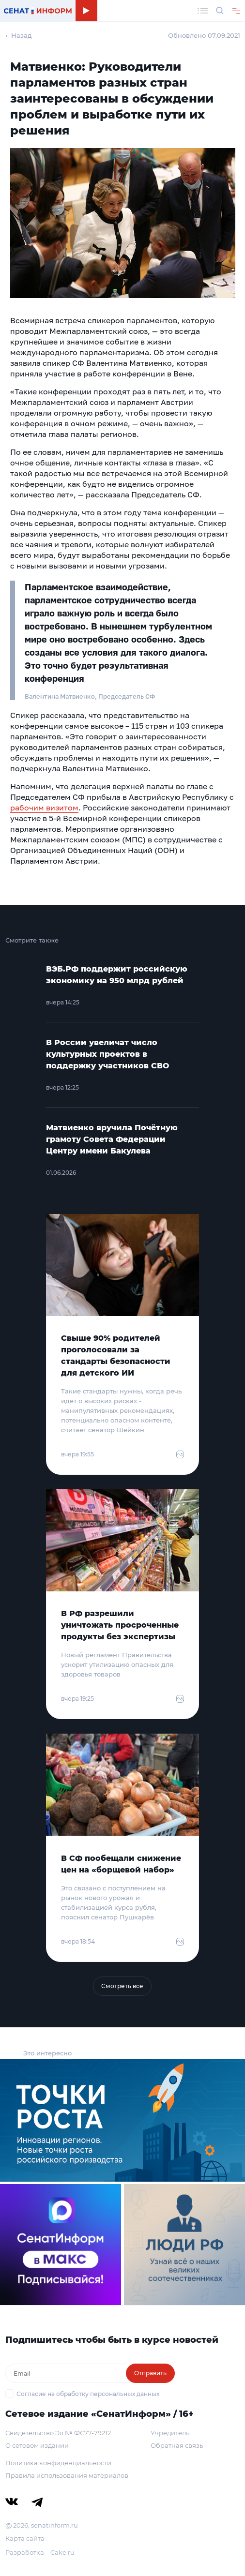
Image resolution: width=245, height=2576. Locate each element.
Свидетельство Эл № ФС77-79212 (58, 2433)
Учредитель (170, 2433)
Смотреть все (122, 1986)
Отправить (150, 2373)
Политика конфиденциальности (58, 2463)
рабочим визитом (44, 807)
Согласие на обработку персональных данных (87, 2393)
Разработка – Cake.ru (40, 2552)
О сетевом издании (37, 2445)
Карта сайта (25, 2538)
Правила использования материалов (66, 2475)
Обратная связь (177, 2445)
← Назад (18, 35)
